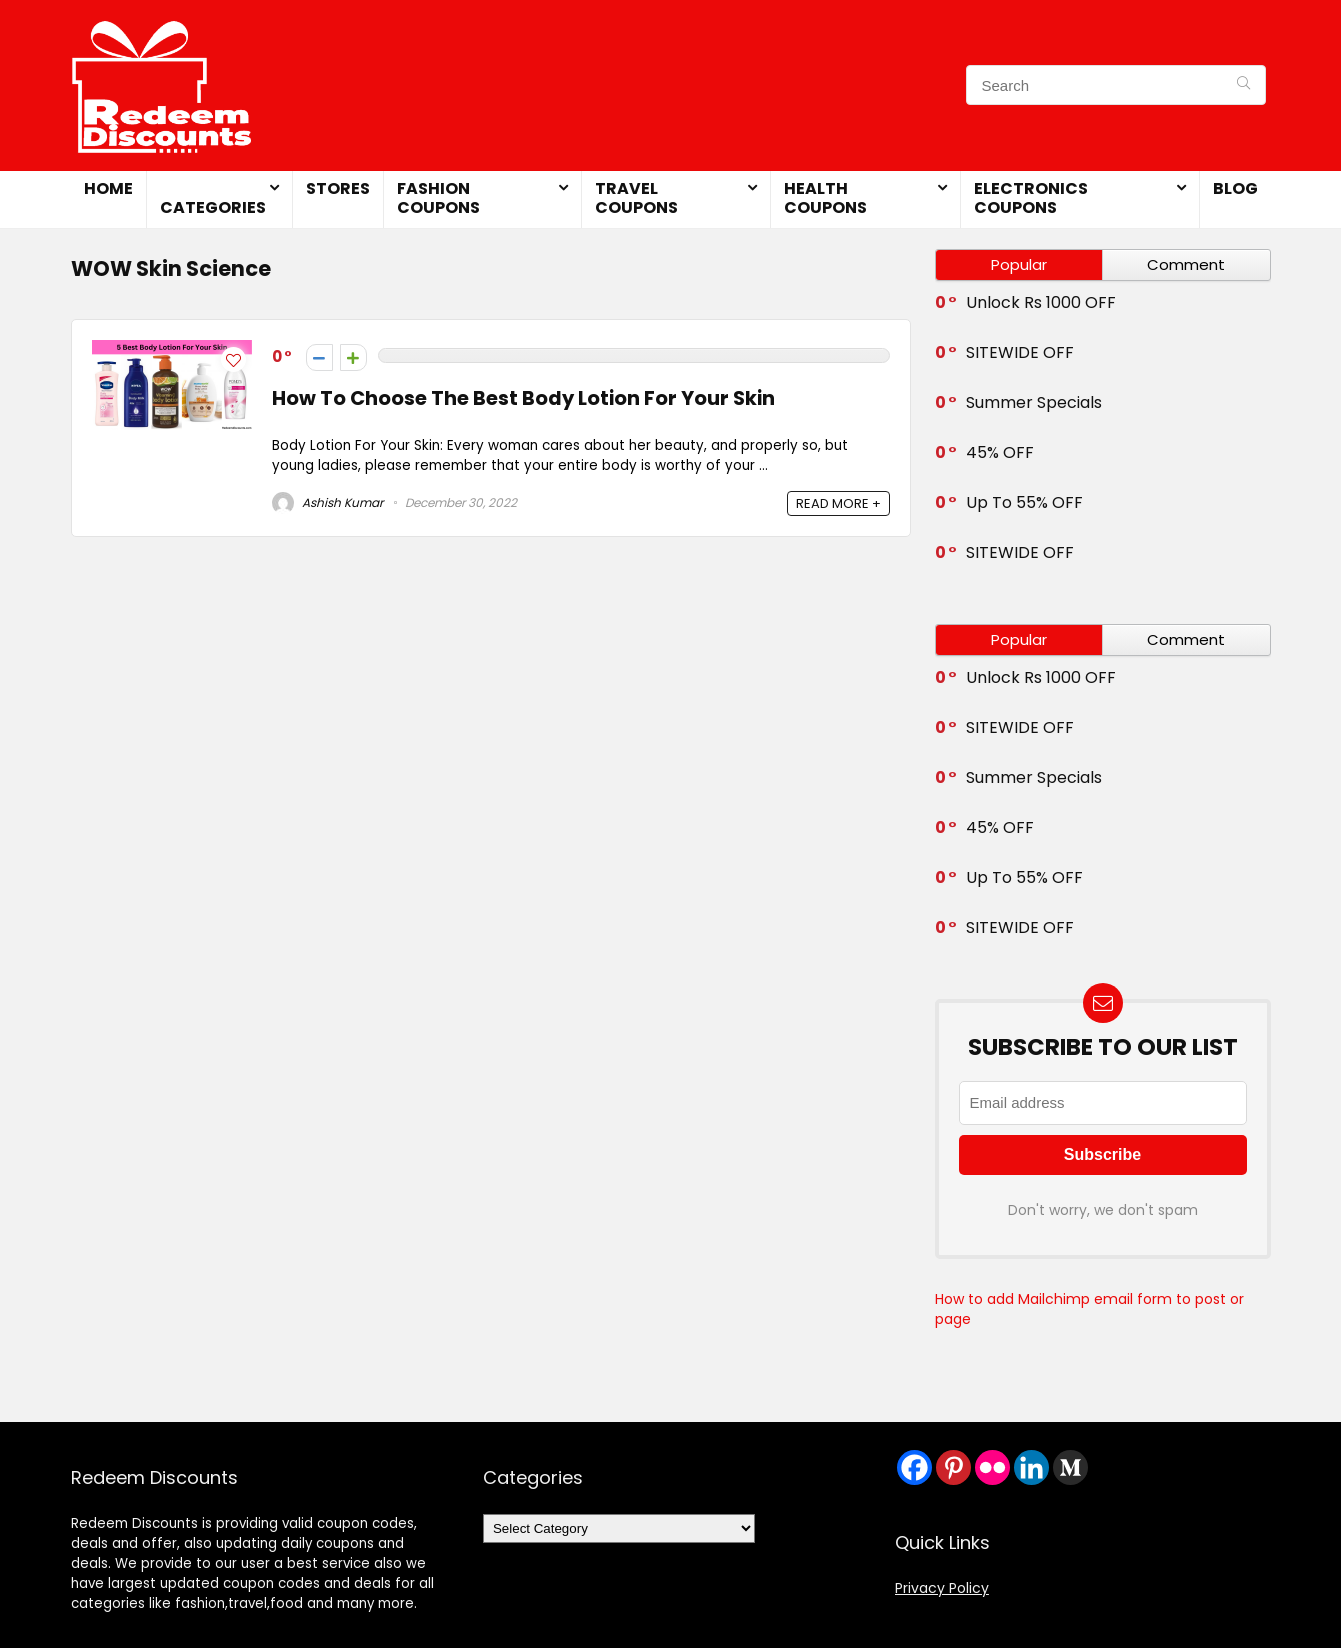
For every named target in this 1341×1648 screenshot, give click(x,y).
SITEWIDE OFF (1020, 352)
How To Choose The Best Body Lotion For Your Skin (523, 398)
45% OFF (1000, 452)
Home (108, 188)
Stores (338, 188)
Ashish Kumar (327, 502)
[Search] (1243, 85)
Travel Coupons (636, 198)
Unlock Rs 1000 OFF (1041, 302)
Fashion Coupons (438, 198)
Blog (1235, 188)
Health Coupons (825, 198)
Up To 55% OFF (1024, 502)
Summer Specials (1034, 402)
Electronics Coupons (1031, 198)
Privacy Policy (942, 1588)
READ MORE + (838, 503)
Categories (213, 207)
